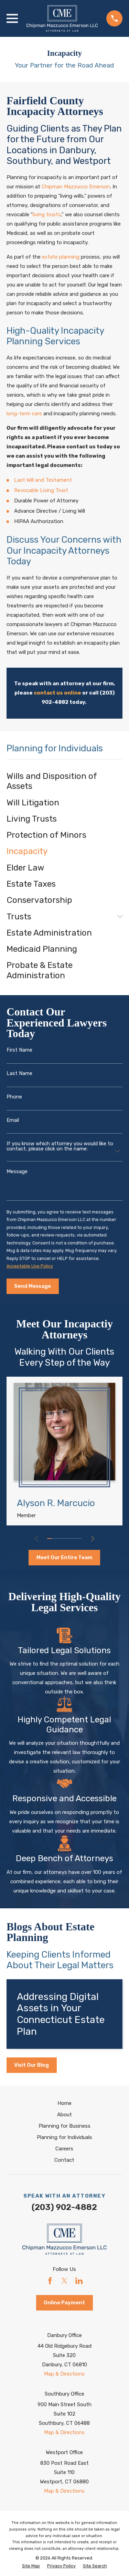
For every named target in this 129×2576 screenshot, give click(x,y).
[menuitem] (64, 781)
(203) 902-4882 (64, 2207)
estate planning (60, 257)
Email (13, 1120)
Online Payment (64, 2302)
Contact (64, 2160)
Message (17, 1171)
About (64, 2114)
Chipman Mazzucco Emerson (76, 187)
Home (64, 2103)
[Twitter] (64, 2280)
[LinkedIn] (79, 2280)
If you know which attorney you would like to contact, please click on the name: (60, 1146)
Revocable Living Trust (41, 490)
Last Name (19, 1073)
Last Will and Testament (43, 480)
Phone (14, 1096)
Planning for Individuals (64, 2137)
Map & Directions (64, 2374)
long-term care (24, 413)
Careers (64, 2149)
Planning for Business (64, 2126)
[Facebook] (50, 2280)
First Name (19, 1050)
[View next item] (93, 1539)
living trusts (47, 214)
